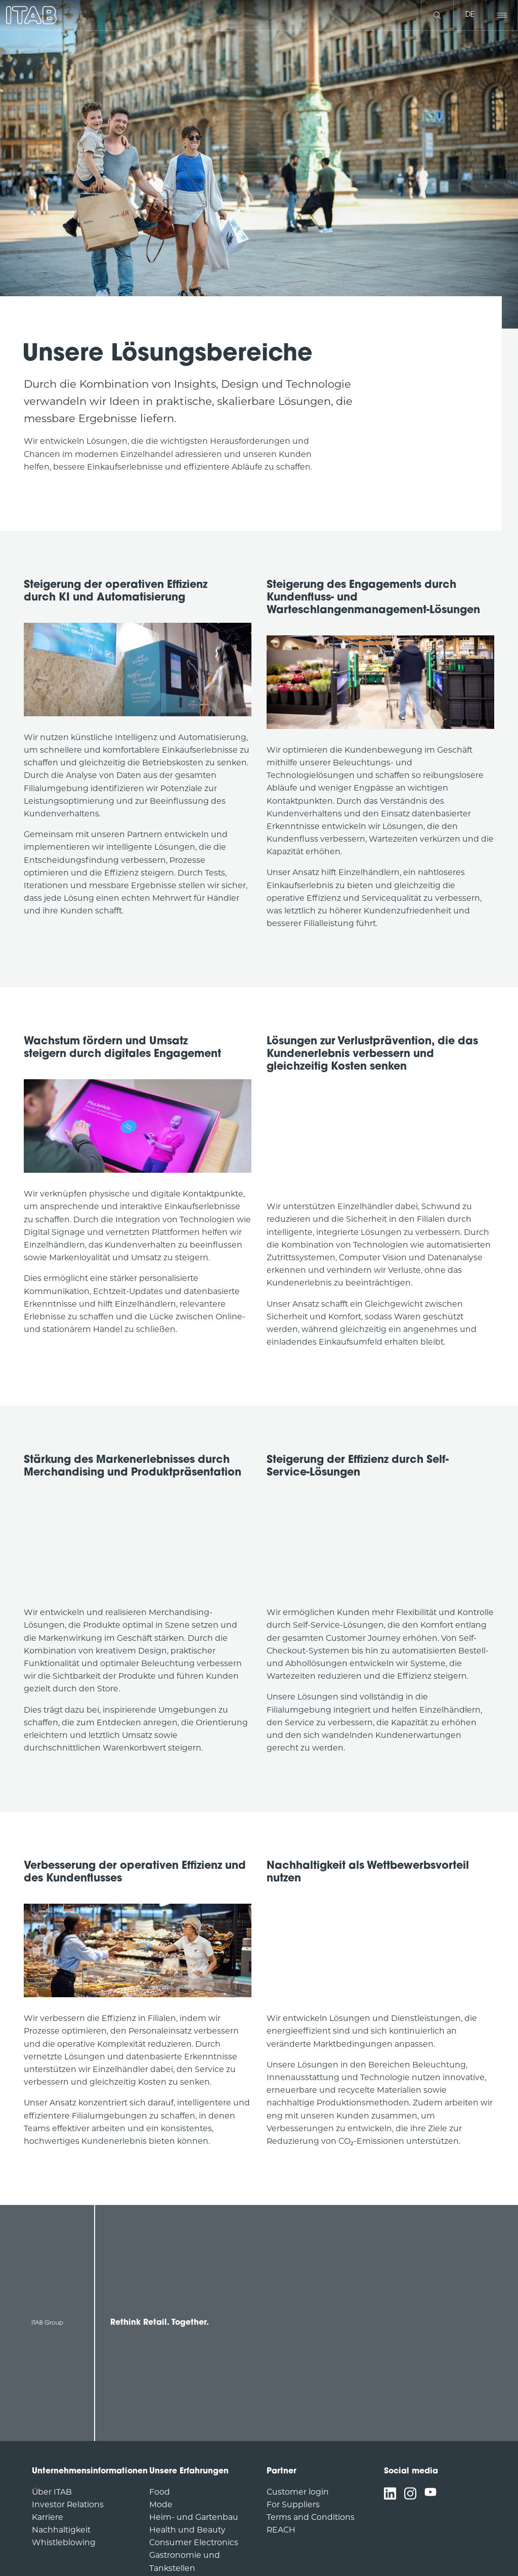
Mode (160, 2505)
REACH (281, 2530)
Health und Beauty (187, 2530)
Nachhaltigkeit (61, 2530)
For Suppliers (293, 2505)
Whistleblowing (64, 2543)
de (469, 15)
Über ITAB (52, 2493)
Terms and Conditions (311, 2518)
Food (159, 2493)
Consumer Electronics (193, 2543)
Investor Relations (68, 2505)
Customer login (298, 2493)
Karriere (47, 2518)
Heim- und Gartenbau (193, 2518)
